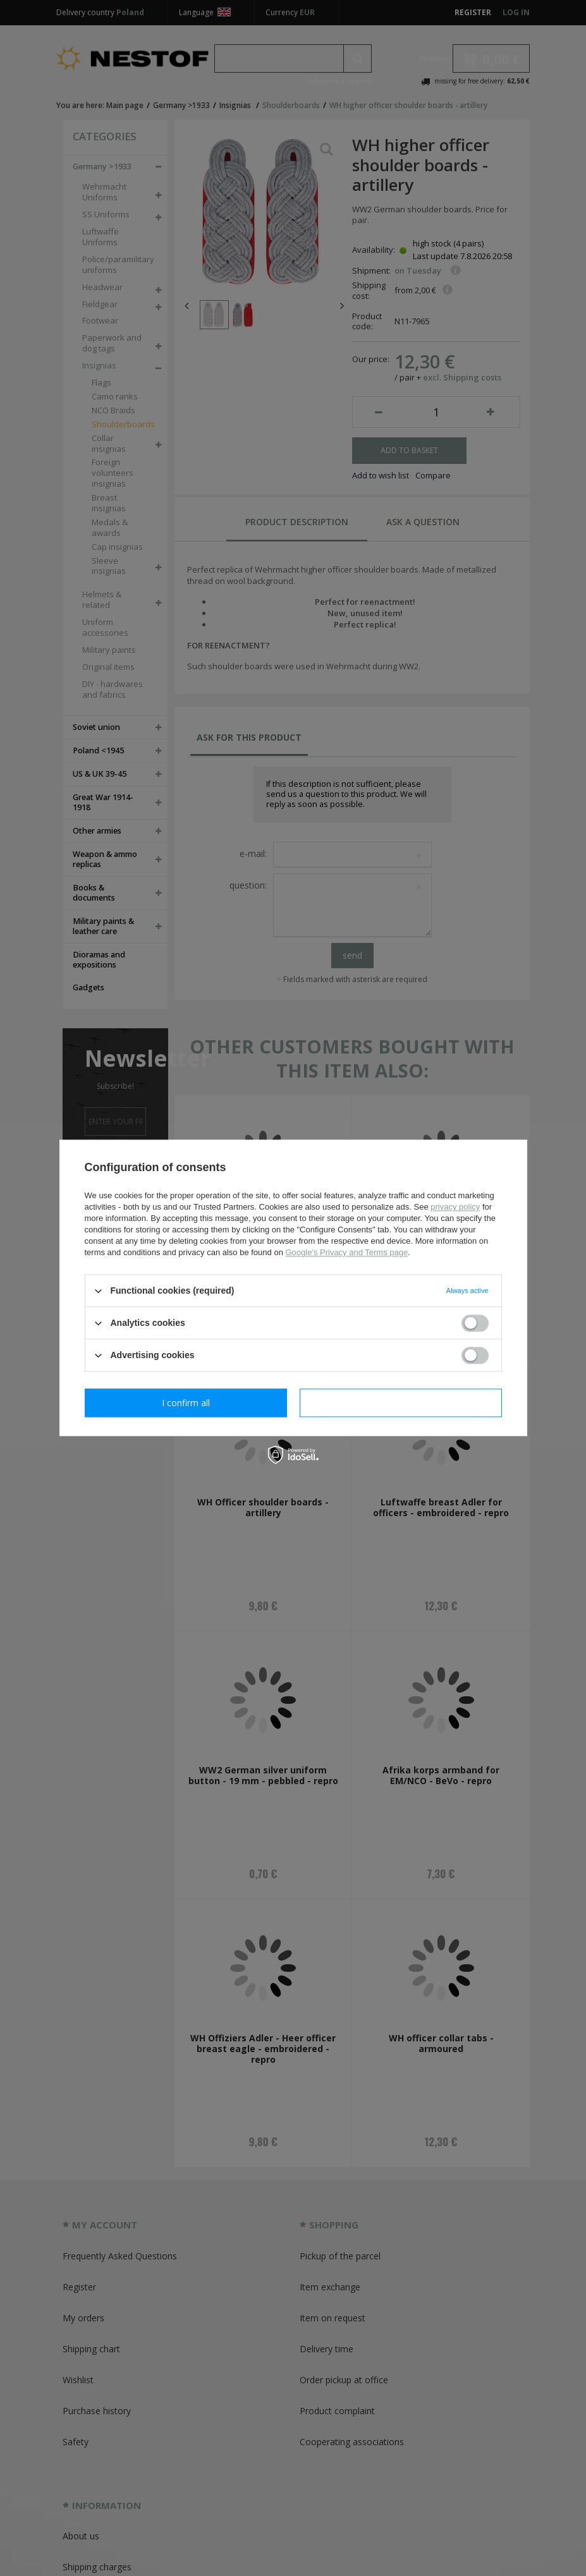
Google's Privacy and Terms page (346, 1252)
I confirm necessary (185, 1403)
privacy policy (455, 1207)
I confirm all (401, 1403)
